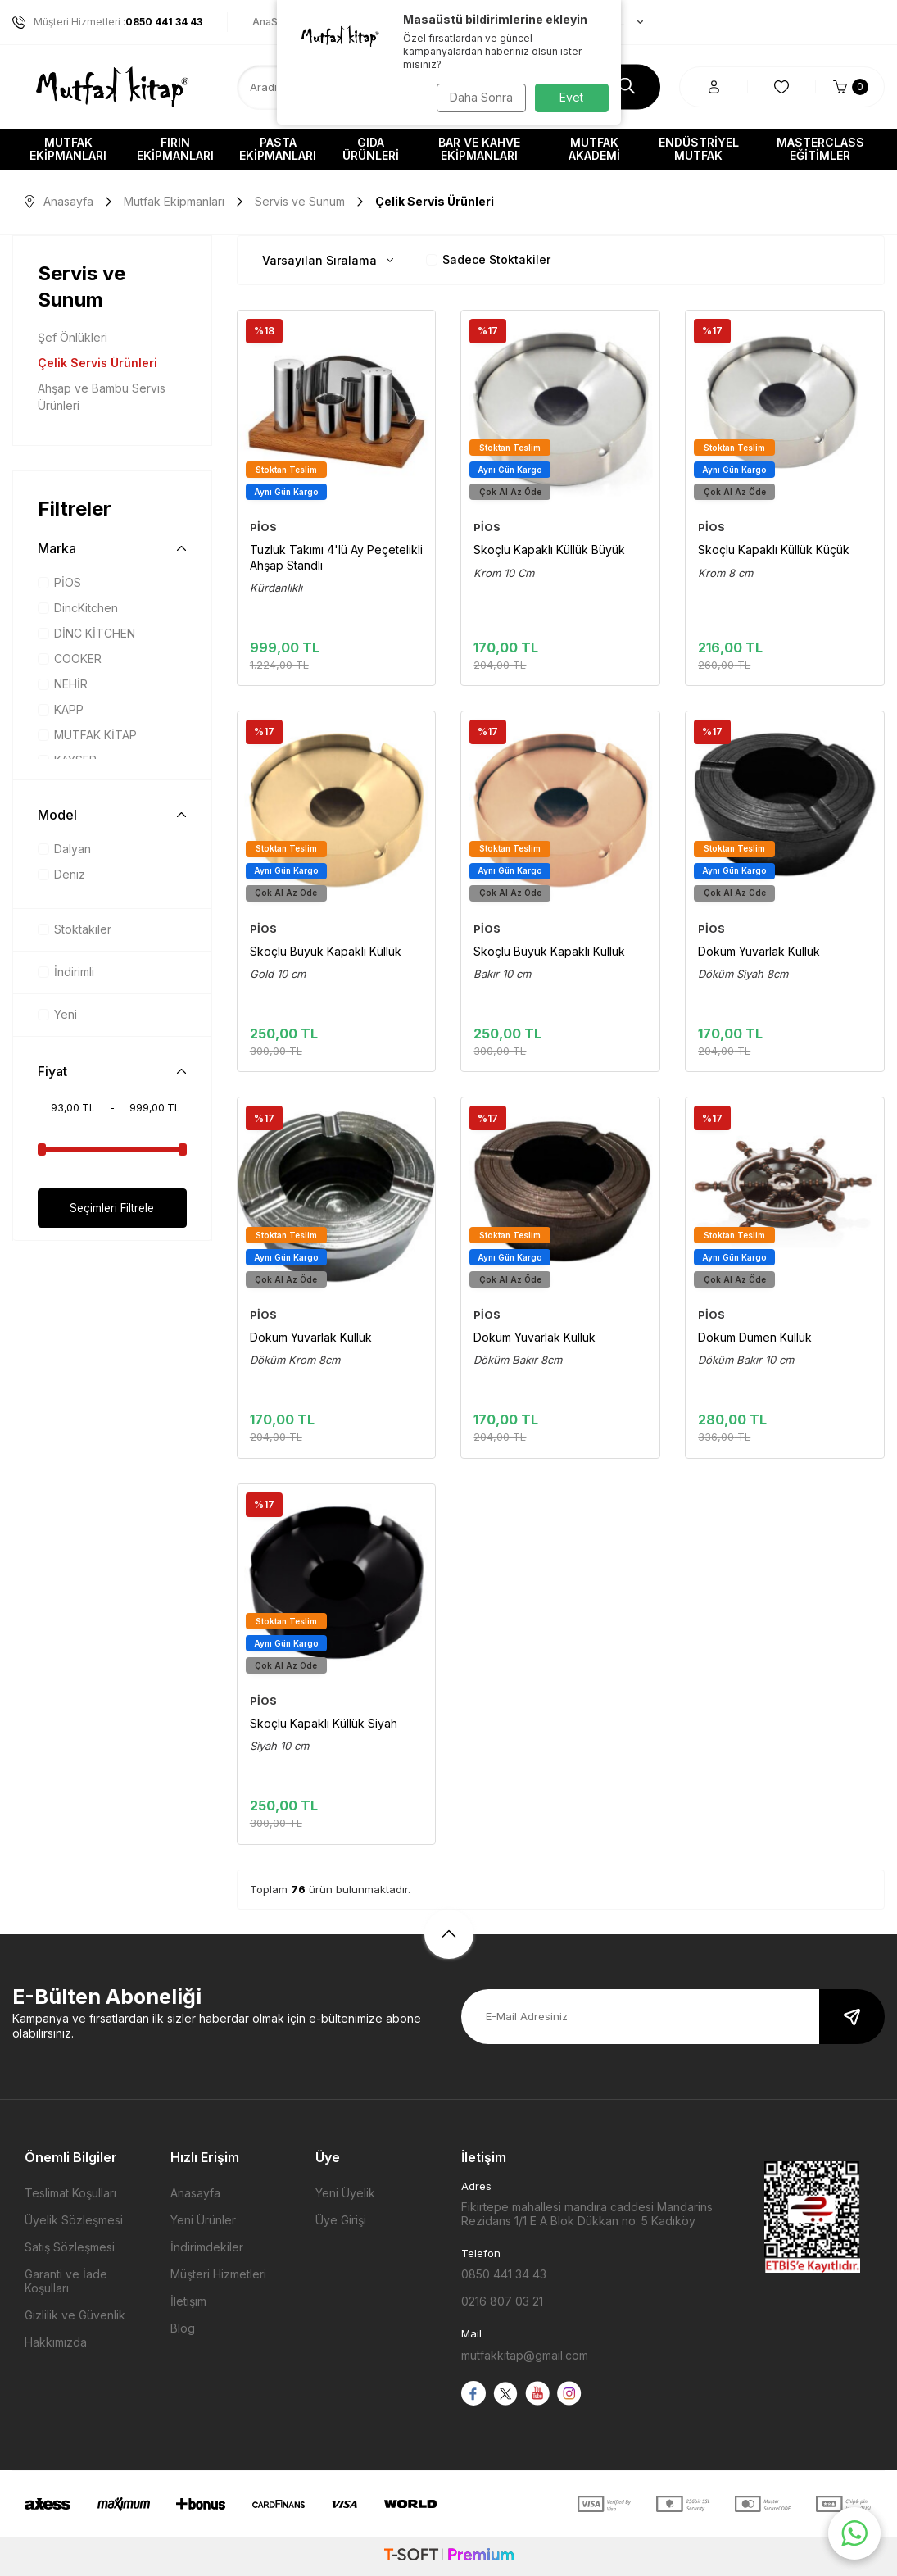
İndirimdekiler (206, 2247)
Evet (571, 97)
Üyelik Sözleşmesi (74, 2220)
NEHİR (63, 684)
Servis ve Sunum (300, 201)
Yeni (57, 1014)
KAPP (61, 709)
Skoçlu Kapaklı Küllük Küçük (773, 550)
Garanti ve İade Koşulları (66, 2281)
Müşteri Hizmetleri (218, 2274)
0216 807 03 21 (502, 2301)
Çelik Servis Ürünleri (97, 363)
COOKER (70, 659)
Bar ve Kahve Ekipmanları (479, 148)
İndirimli (66, 972)
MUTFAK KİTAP (87, 735)
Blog (182, 2328)
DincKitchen (78, 608)
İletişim (188, 2301)
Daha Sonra (478, 97)
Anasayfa (59, 201)
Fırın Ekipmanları (175, 148)
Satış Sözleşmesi (70, 2247)
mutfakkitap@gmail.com (524, 2355)
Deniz (61, 874)
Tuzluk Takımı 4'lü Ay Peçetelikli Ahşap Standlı (336, 557)
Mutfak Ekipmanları (67, 148)
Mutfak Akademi (594, 148)
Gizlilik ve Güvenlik (75, 2315)
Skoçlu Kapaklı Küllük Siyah (323, 1723)
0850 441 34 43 (503, 2274)
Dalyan (64, 849)
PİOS (59, 582)
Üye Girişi (340, 2220)
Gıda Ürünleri (370, 148)
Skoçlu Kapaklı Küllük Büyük (549, 550)
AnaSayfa (275, 22)
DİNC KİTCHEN (86, 633)
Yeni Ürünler (203, 2220)
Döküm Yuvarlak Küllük (759, 951)
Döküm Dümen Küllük (755, 1337)
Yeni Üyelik (345, 2193)
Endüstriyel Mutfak (699, 148)
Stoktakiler (74, 929)
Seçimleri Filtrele (112, 1208)
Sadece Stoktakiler (488, 259)
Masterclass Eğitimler (820, 148)
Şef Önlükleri (72, 337)
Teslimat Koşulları (70, 2193)
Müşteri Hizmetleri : (107, 22)
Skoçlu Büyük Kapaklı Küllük (325, 951)
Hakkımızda (56, 2342)
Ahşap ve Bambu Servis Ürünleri (101, 396)
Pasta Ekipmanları (277, 148)
